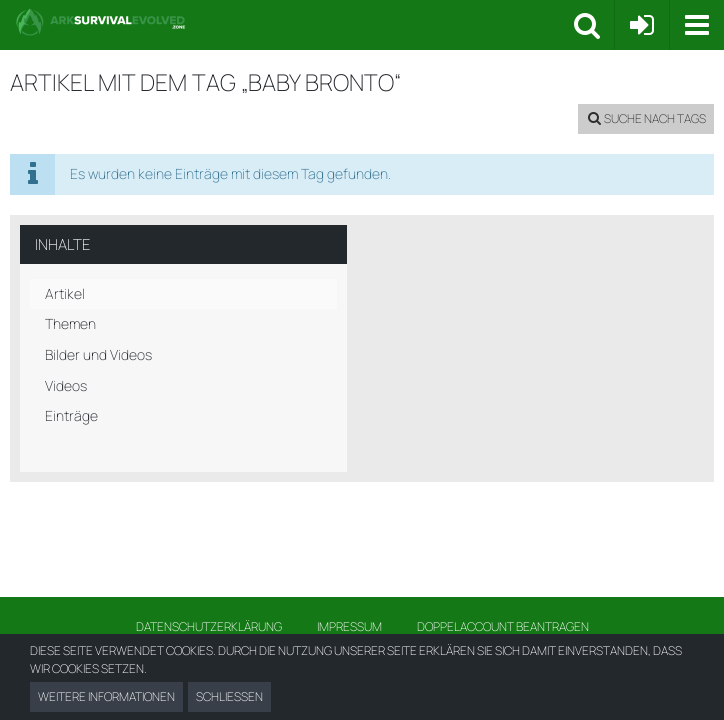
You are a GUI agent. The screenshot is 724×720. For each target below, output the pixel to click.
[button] (696, 25)
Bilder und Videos (98, 354)
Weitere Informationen (106, 696)
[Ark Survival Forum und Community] (294, 22)
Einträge (71, 415)
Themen (70, 323)
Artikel (65, 293)
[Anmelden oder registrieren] (642, 25)
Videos (66, 385)
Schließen (229, 696)
